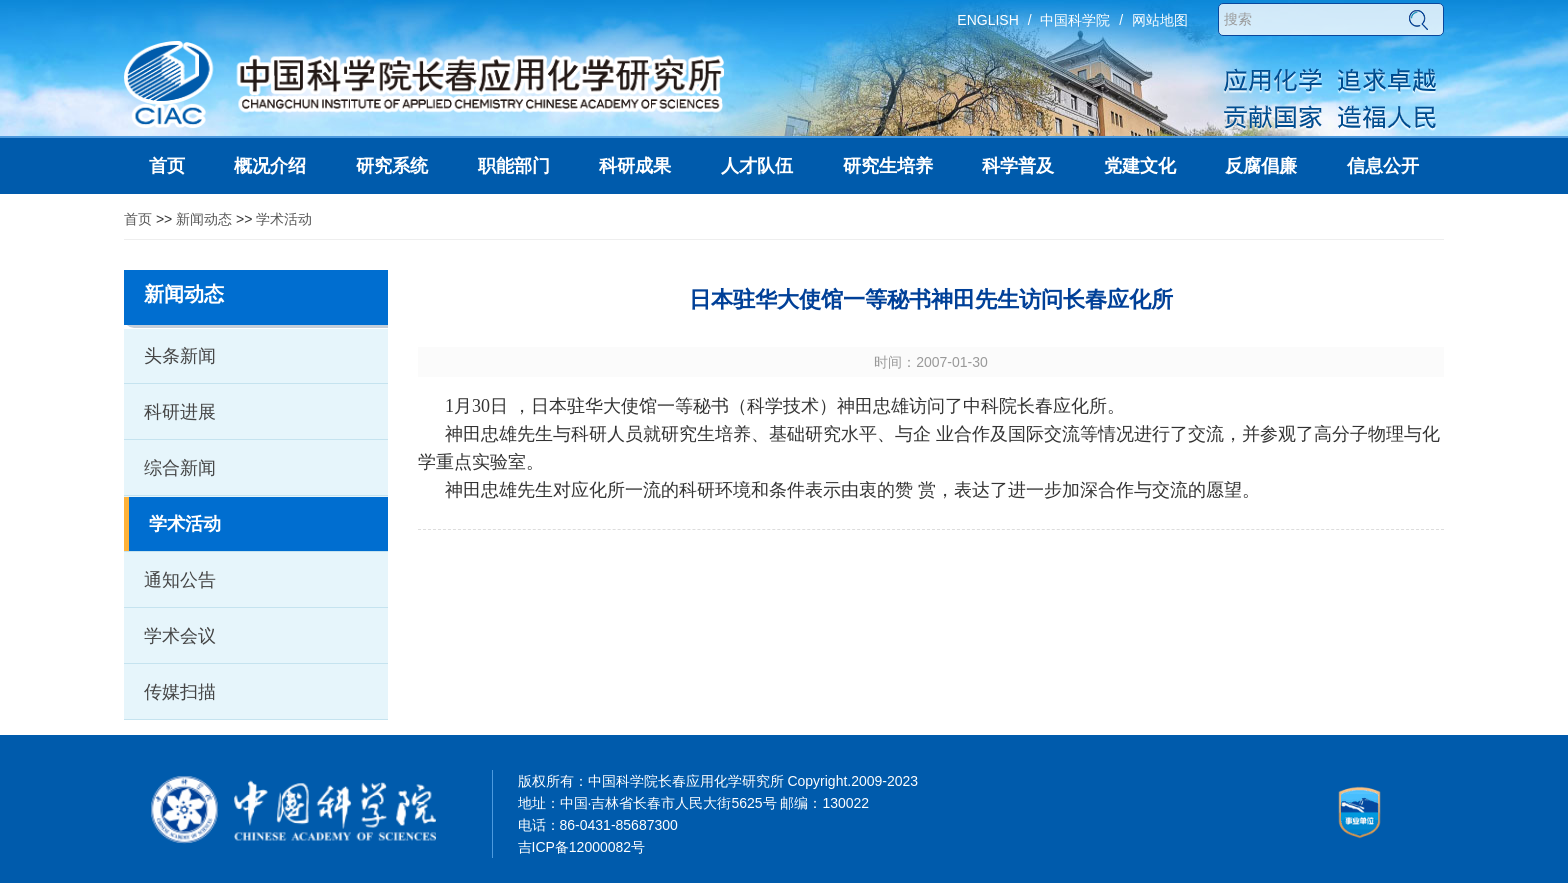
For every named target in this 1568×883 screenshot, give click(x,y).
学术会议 (180, 636)
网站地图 (1160, 20)
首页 (138, 219)
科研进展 (180, 412)
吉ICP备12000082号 (582, 847)
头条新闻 (180, 356)
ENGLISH (987, 20)
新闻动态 (204, 219)
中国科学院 (1075, 20)
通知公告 (180, 580)
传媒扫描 (180, 692)
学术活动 (284, 219)
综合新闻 (180, 468)
